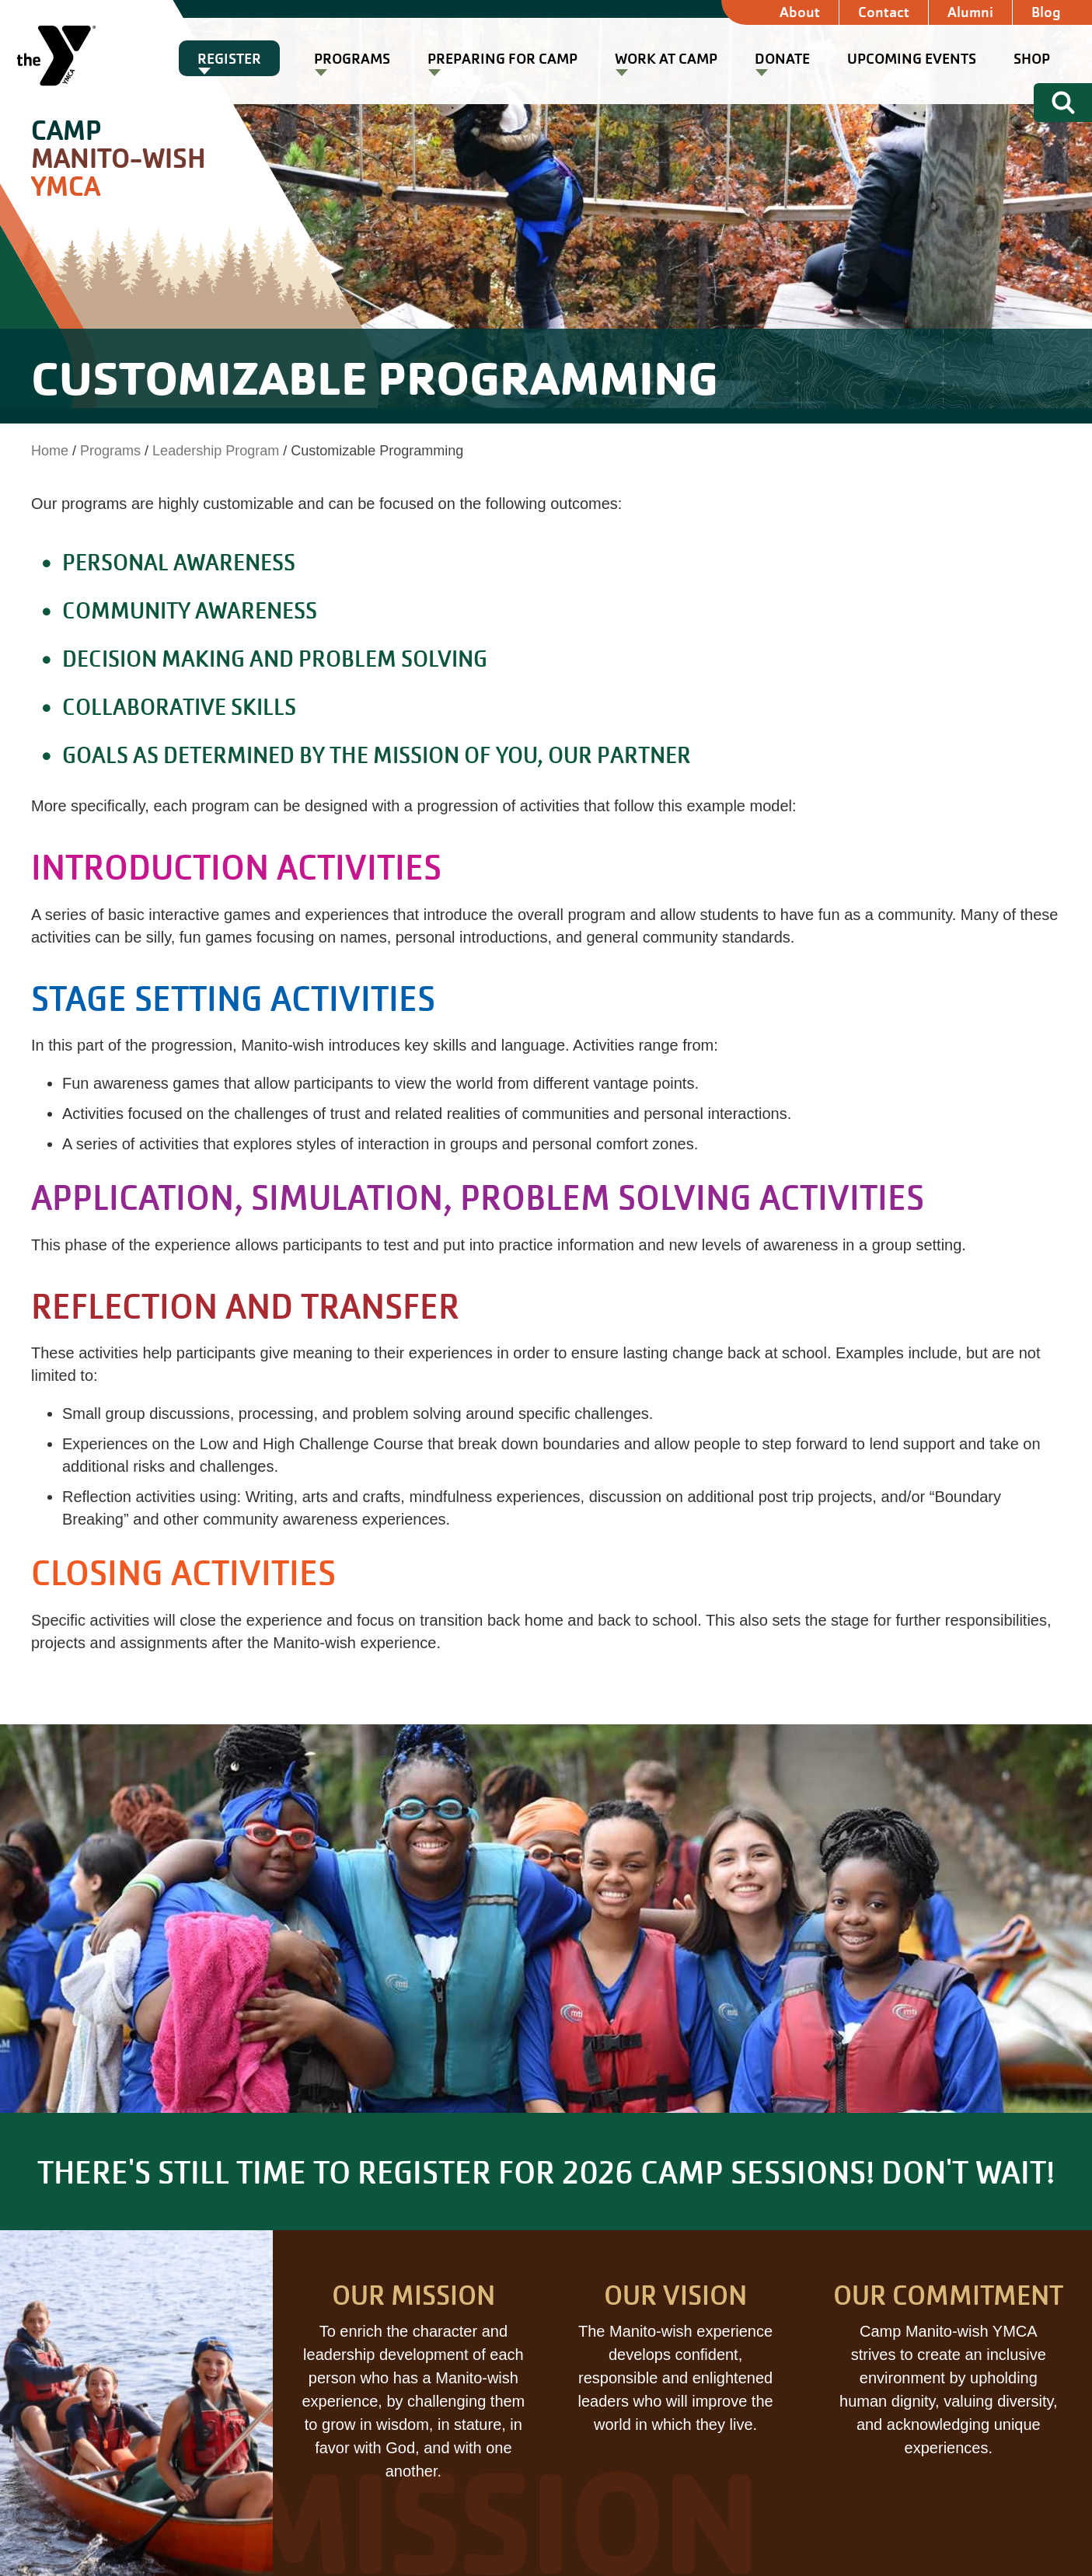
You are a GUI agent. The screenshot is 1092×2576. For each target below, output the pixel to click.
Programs (352, 59)
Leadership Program (215, 450)
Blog (1046, 12)
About (800, 12)
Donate (782, 59)
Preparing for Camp (502, 59)
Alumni (970, 12)
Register (229, 59)
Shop (1032, 59)
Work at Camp (666, 59)
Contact (883, 12)
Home (49, 450)
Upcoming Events (911, 59)
